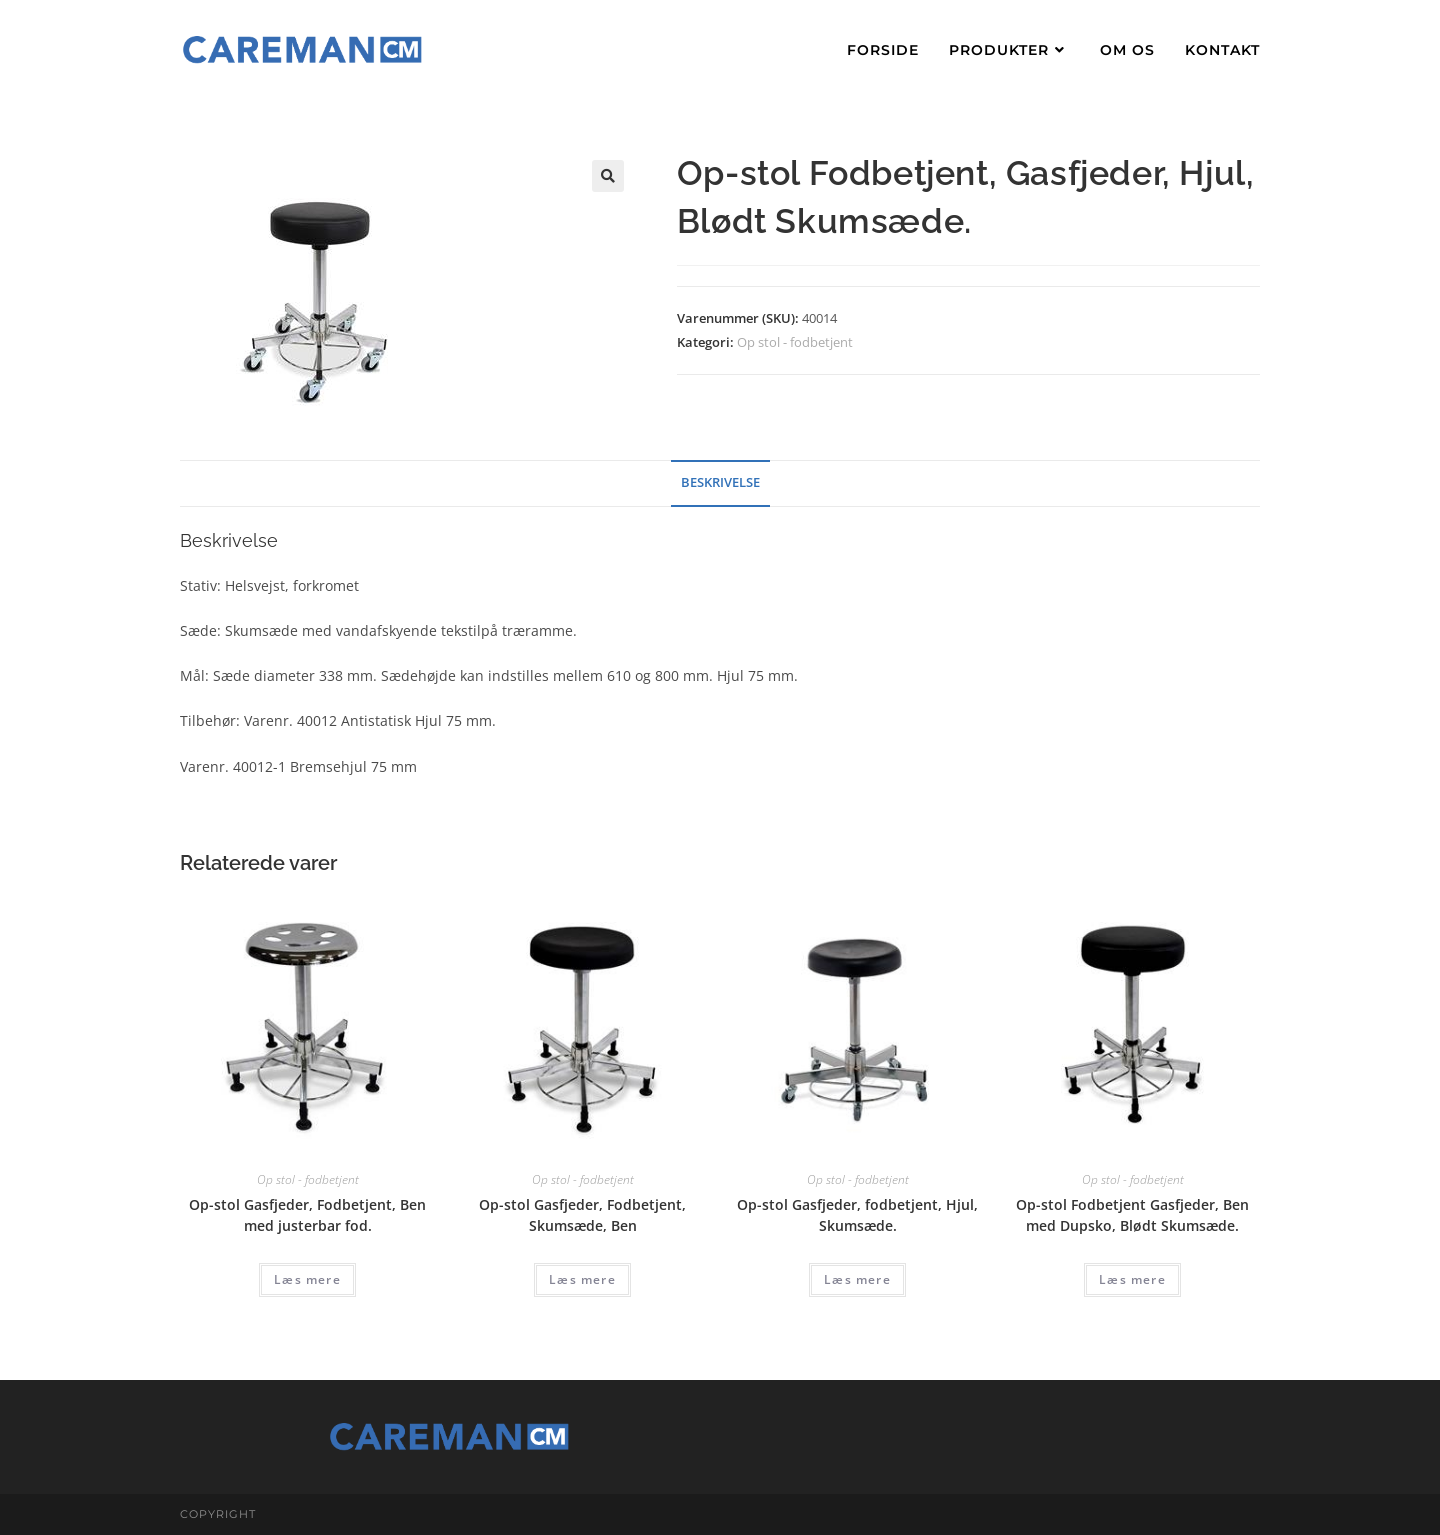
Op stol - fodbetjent (795, 342)
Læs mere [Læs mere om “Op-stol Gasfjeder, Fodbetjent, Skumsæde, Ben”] (582, 1279)
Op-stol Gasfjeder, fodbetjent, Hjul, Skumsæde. (857, 1215)
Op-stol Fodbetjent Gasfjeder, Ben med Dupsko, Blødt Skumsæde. (1132, 1215)
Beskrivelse (720, 482)
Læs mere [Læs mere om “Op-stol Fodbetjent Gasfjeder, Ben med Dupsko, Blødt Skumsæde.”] (1132, 1279)
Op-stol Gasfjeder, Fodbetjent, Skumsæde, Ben (582, 1215)
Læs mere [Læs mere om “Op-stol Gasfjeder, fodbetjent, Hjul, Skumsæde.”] (857, 1279)
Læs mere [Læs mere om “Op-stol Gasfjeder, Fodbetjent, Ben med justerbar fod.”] (307, 1279)
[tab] (720, 483)
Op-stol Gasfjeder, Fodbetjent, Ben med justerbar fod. (307, 1215)
